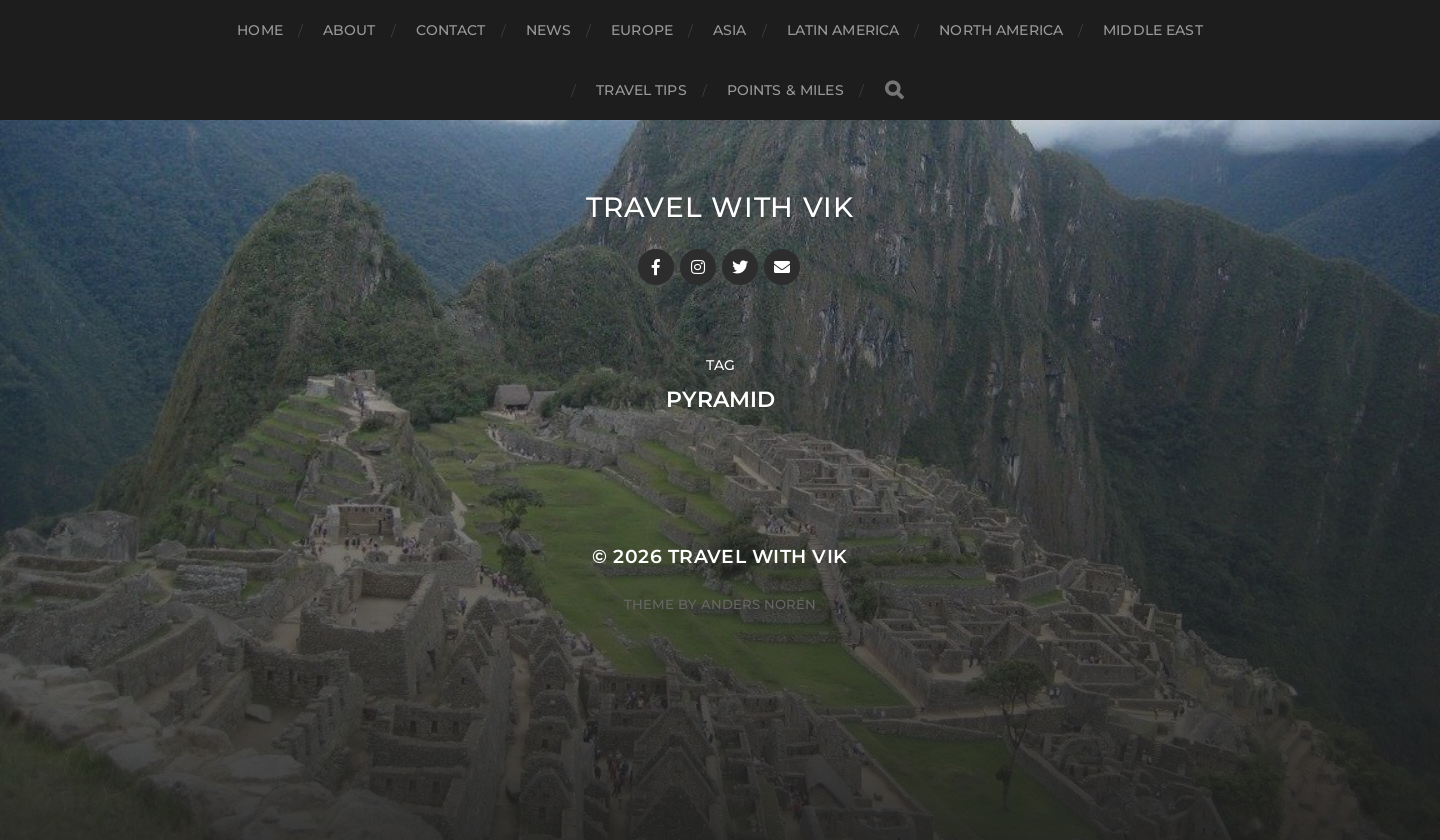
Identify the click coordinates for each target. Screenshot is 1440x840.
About (349, 30)
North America (1001, 30)
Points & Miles (785, 90)
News (549, 30)
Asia (730, 30)
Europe (642, 30)
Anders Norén (758, 604)
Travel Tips (641, 90)
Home (260, 30)
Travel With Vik (720, 207)
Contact (451, 30)
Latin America (843, 30)
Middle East (1153, 30)
